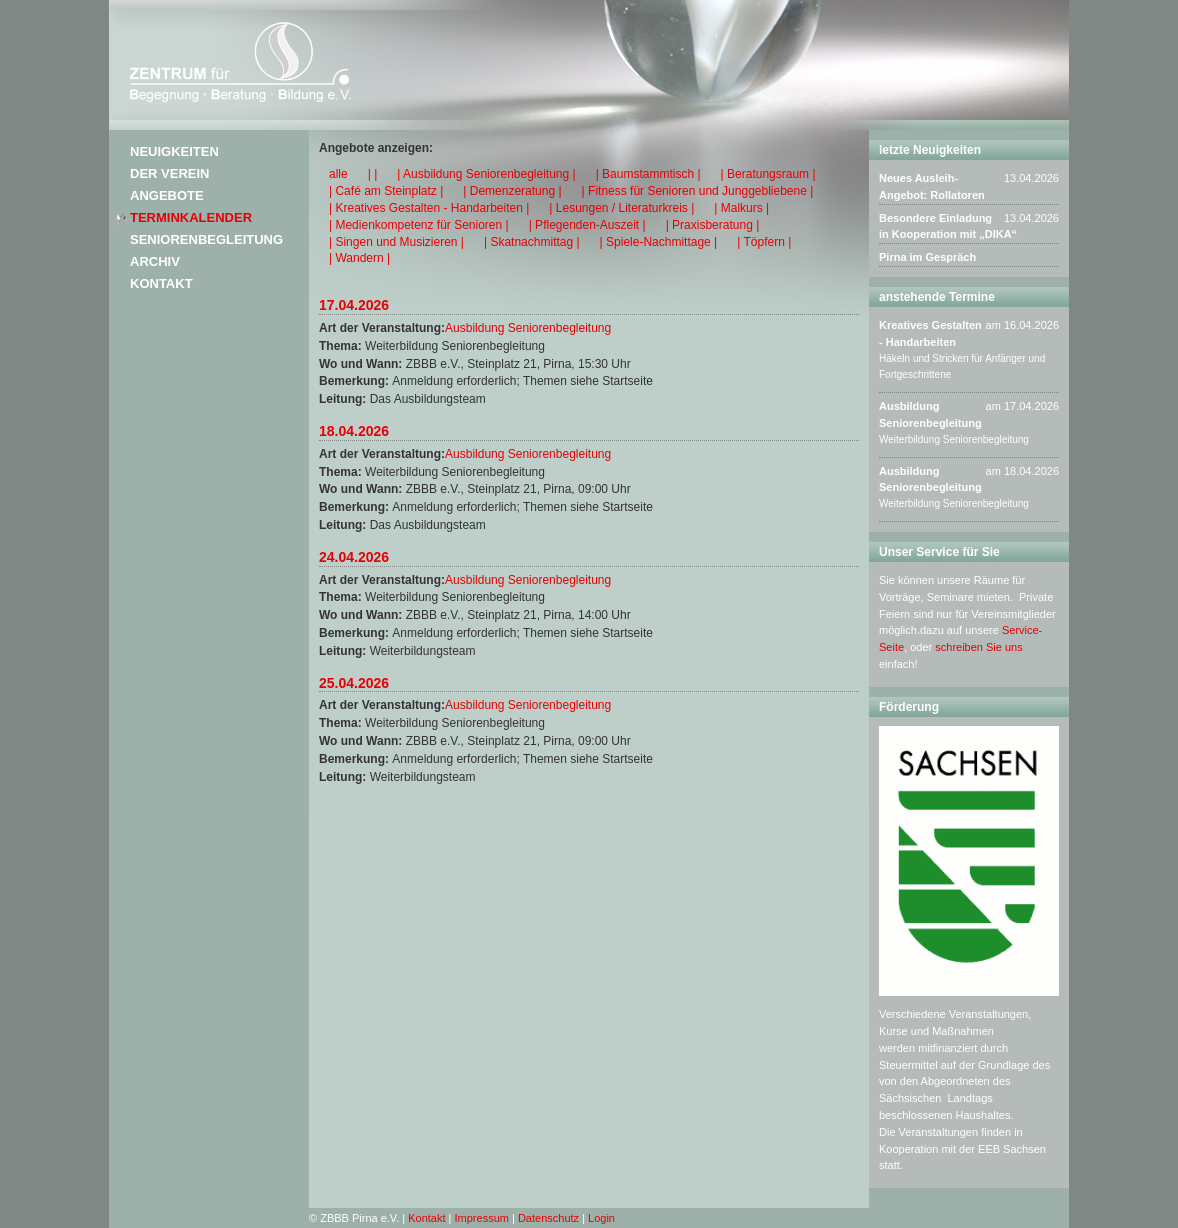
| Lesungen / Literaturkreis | (621, 208)
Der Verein (169, 173)
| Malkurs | (741, 208)
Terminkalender (191, 217)
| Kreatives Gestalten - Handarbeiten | (429, 208)
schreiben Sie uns (978, 647)
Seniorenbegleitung (206, 239)
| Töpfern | (764, 242)
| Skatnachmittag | (532, 242)
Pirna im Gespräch (927, 257)
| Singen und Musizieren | (396, 242)
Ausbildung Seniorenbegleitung (528, 328)
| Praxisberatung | (713, 225)
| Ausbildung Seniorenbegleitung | (486, 174)
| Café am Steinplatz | (386, 191)
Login (601, 1218)
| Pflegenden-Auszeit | (587, 225)
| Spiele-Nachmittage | (659, 242)
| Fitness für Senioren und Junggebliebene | (698, 191)
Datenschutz (548, 1218)
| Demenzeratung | (512, 191)
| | (373, 174)
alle (338, 174)
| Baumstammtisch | (648, 174)
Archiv (155, 261)
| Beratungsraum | (768, 174)
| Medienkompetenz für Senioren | (419, 225)
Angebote (167, 195)
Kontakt (161, 283)
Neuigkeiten (174, 151)
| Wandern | (359, 258)
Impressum (482, 1218)
